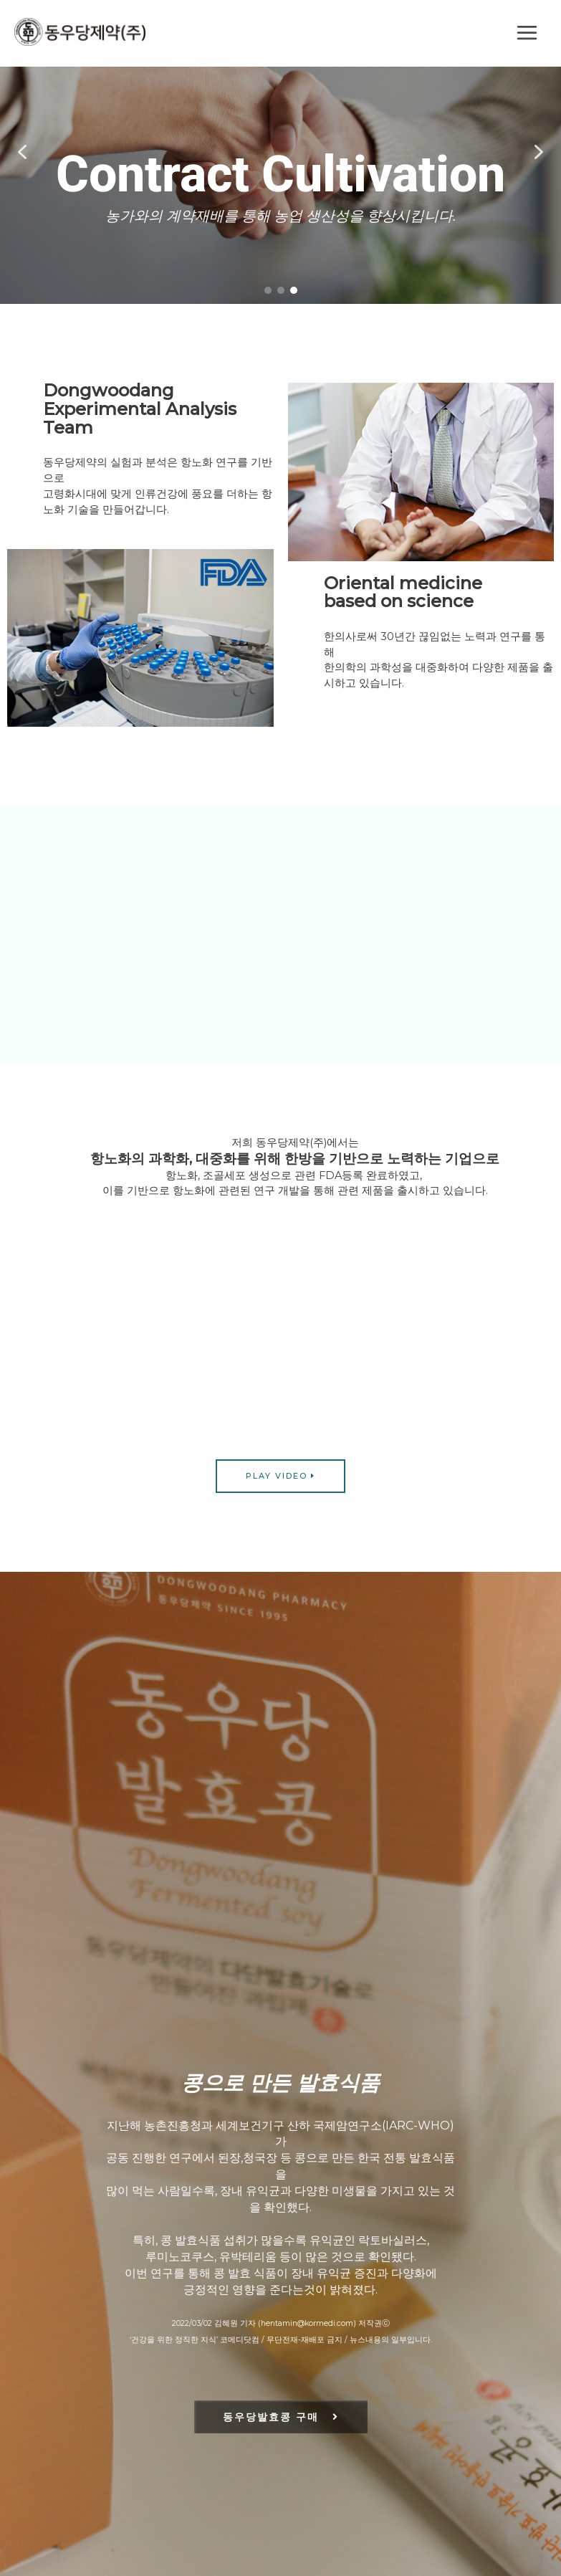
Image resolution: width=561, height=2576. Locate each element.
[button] (22, 151)
